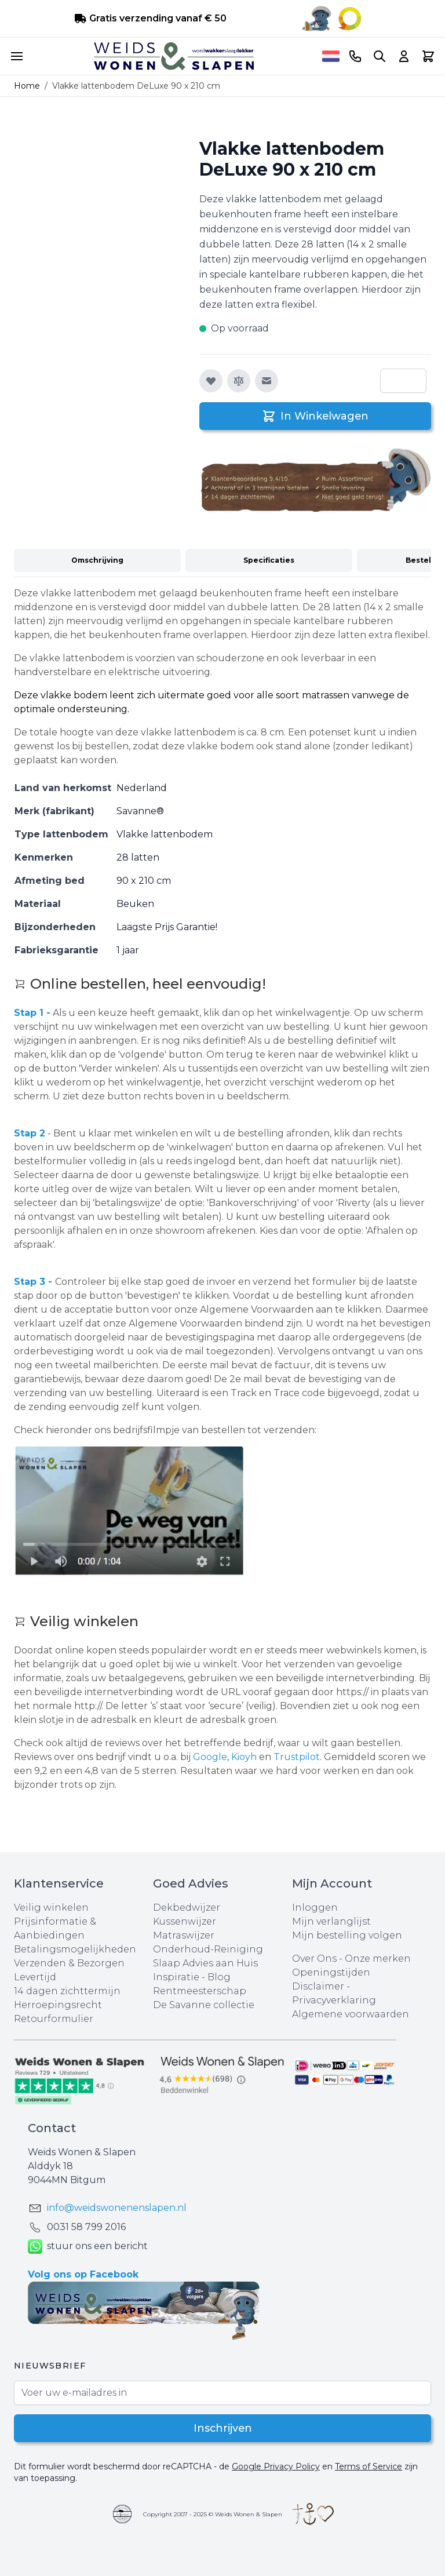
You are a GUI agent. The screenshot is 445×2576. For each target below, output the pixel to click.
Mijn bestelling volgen (347, 1935)
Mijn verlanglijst (331, 1921)
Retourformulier (53, 2018)
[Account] (404, 56)
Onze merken (378, 1958)
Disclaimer (319, 1986)
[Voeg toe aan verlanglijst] (210, 380)
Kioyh (245, 1756)
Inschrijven (223, 2428)
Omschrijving (97, 560)
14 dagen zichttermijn (67, 1990)
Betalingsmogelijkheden (75, 1949)
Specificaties (268, 560)
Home (27, 86)
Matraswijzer (183, 1935)
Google (210, 1756)
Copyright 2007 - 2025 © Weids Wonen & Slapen (212, 2514)
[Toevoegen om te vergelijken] (238, 380)
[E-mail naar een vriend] (266, 380)
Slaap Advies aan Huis (205, 1963)
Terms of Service (368, 2466)
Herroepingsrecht (58, 2004)
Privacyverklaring (334, 2000)
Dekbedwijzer (186, 1907)
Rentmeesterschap (199, 1990)
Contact (52, 2128)
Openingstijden (331, 1972)
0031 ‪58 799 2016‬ (86, 2226)
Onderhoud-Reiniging (208, 1949)
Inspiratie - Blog (192, 1977)
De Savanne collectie (203, 2004)
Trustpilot (296, 1756)
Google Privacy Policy (276, 2466)
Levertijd (35, 1977)
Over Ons (314, 1958)
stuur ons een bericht (88, 2246)
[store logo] (174, 56)
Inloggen (315, 1907)
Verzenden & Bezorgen (69, 1963)
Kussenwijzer (184, 1921)
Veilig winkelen (51, 1907)
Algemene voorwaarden (350, 2014)
